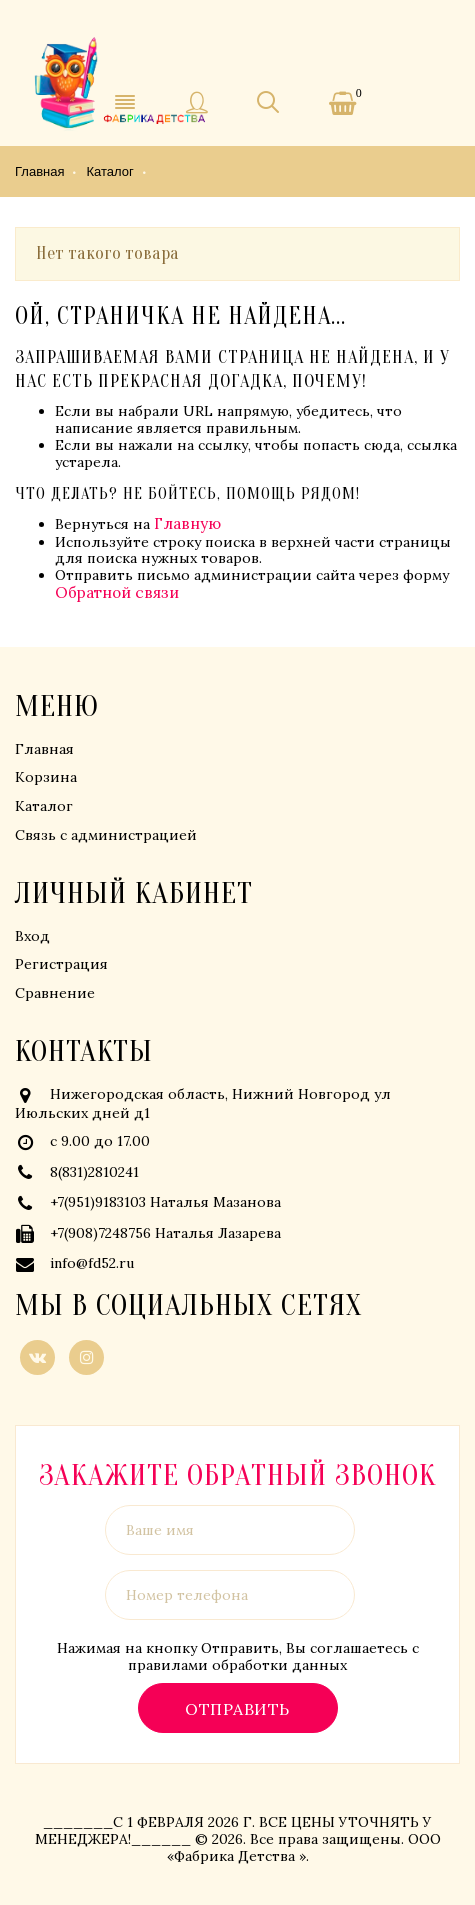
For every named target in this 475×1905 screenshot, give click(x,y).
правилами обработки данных (237, 1665)
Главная (44, 749)
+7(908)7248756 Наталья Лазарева (165, 1233)
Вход (32, 936)
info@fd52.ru (92, 1263)
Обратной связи (117, 592)
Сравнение (55, 993)
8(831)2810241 (94, 1172)
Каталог (44, 806)
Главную (187, 523)
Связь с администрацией (106, 835)
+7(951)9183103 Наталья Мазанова (165, 1202)
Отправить (237, 1708)
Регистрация (61, 964)
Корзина (46, 777)
